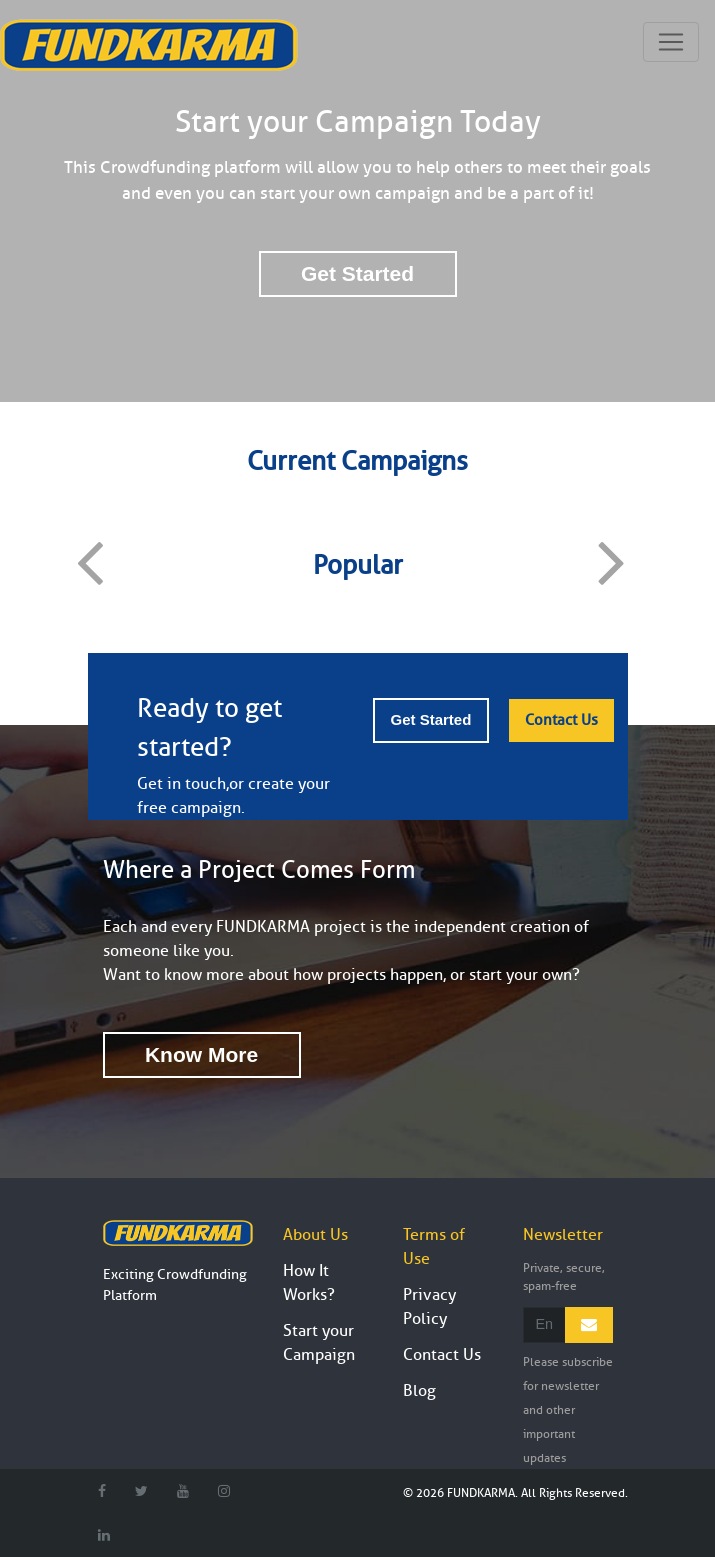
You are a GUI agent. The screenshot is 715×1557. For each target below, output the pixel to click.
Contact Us (561, 720)
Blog (419, 1391)
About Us (315, 1235)
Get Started (357, 273)
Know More (201, 1054)
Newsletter (563, 1235)
